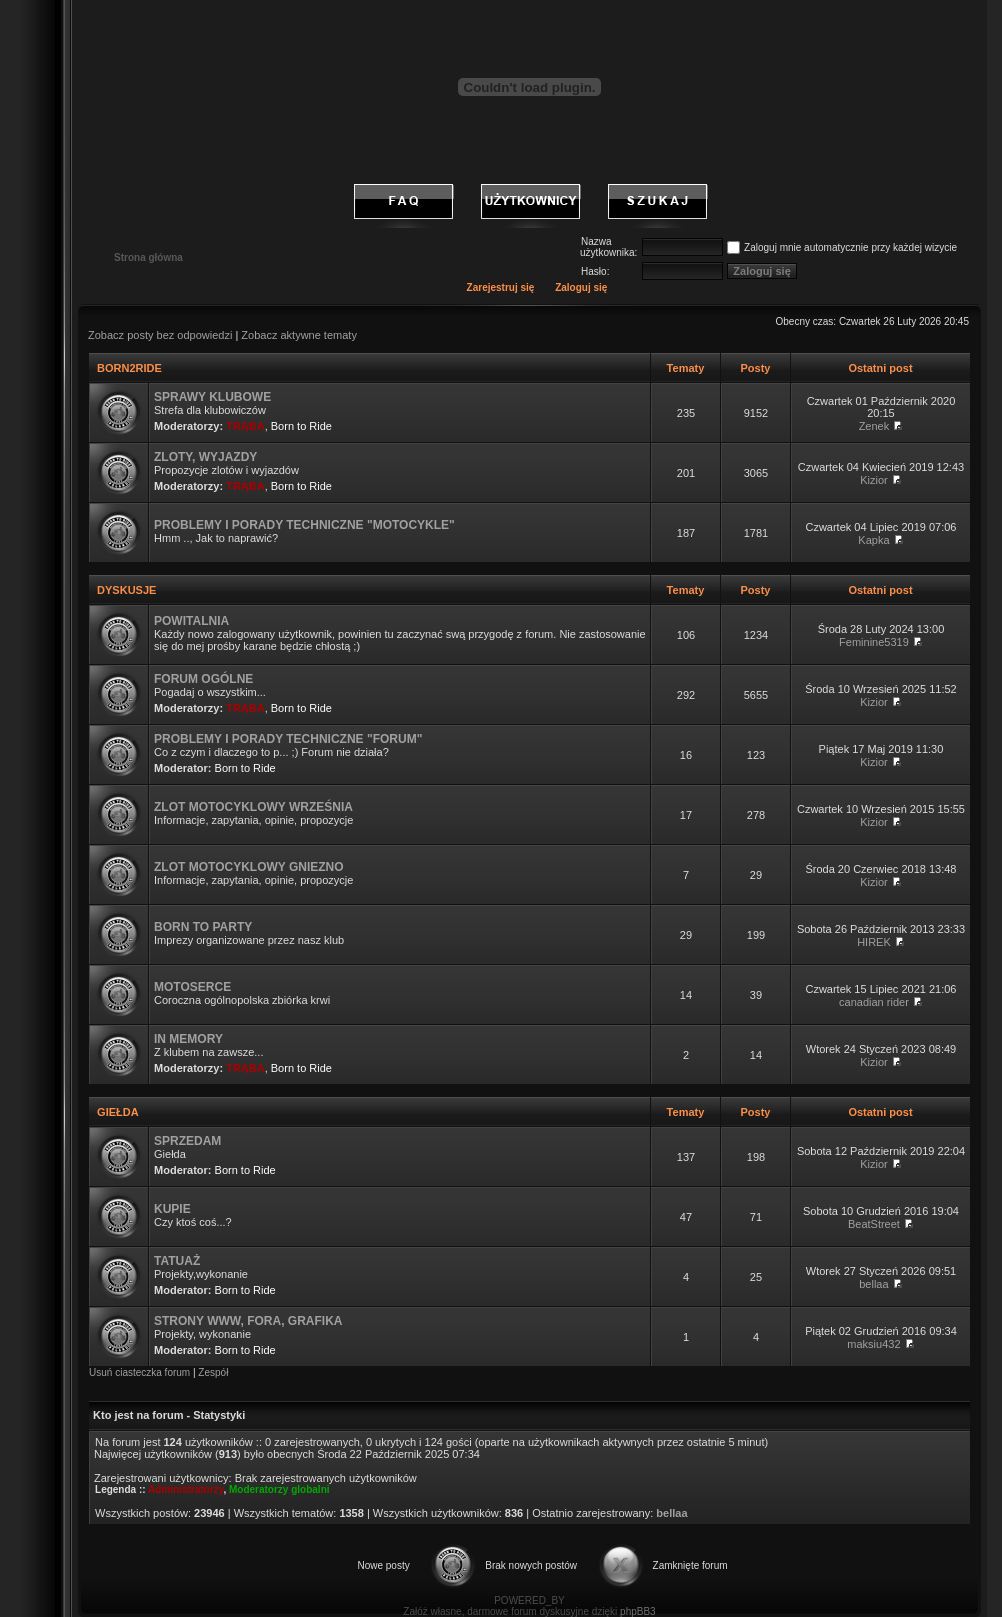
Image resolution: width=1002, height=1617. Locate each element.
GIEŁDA (117, 1112)
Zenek (874, 426)
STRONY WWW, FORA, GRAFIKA (248, 1321)
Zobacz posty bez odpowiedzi (160, 335)
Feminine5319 (874, 642)
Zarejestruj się (501, 287)
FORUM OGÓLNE (203, 679)
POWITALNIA (191, 621)
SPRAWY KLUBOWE (212, 397)
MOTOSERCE (192, 987)
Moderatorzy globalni (279, 1489)
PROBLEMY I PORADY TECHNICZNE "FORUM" (288, 739)
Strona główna (148, 257)
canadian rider (874, 1002)
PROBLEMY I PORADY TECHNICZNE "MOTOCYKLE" (304, 525)
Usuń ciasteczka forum (139, 1372)
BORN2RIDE (129, 368)
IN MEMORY (188, 1039)
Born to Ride (301, 426)
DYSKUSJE (126, 590)
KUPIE (172, 1209)
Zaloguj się (581, 287)
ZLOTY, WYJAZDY (205, 457)
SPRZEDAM (187, 1141)
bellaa (873, 1284)
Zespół (213, 1372)
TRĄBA (245, 426)
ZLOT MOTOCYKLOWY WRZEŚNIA (253, 807)
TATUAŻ (177, 1261)
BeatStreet (874, 1224)
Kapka (873, 540)
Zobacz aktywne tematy (299, 335)
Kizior (874, 480)
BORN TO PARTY (203, 927)
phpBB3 (638, 1611)
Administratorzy (185, 1489)
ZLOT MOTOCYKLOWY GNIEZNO (249, 867)
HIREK (874, 942)
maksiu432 (873, 1344)
